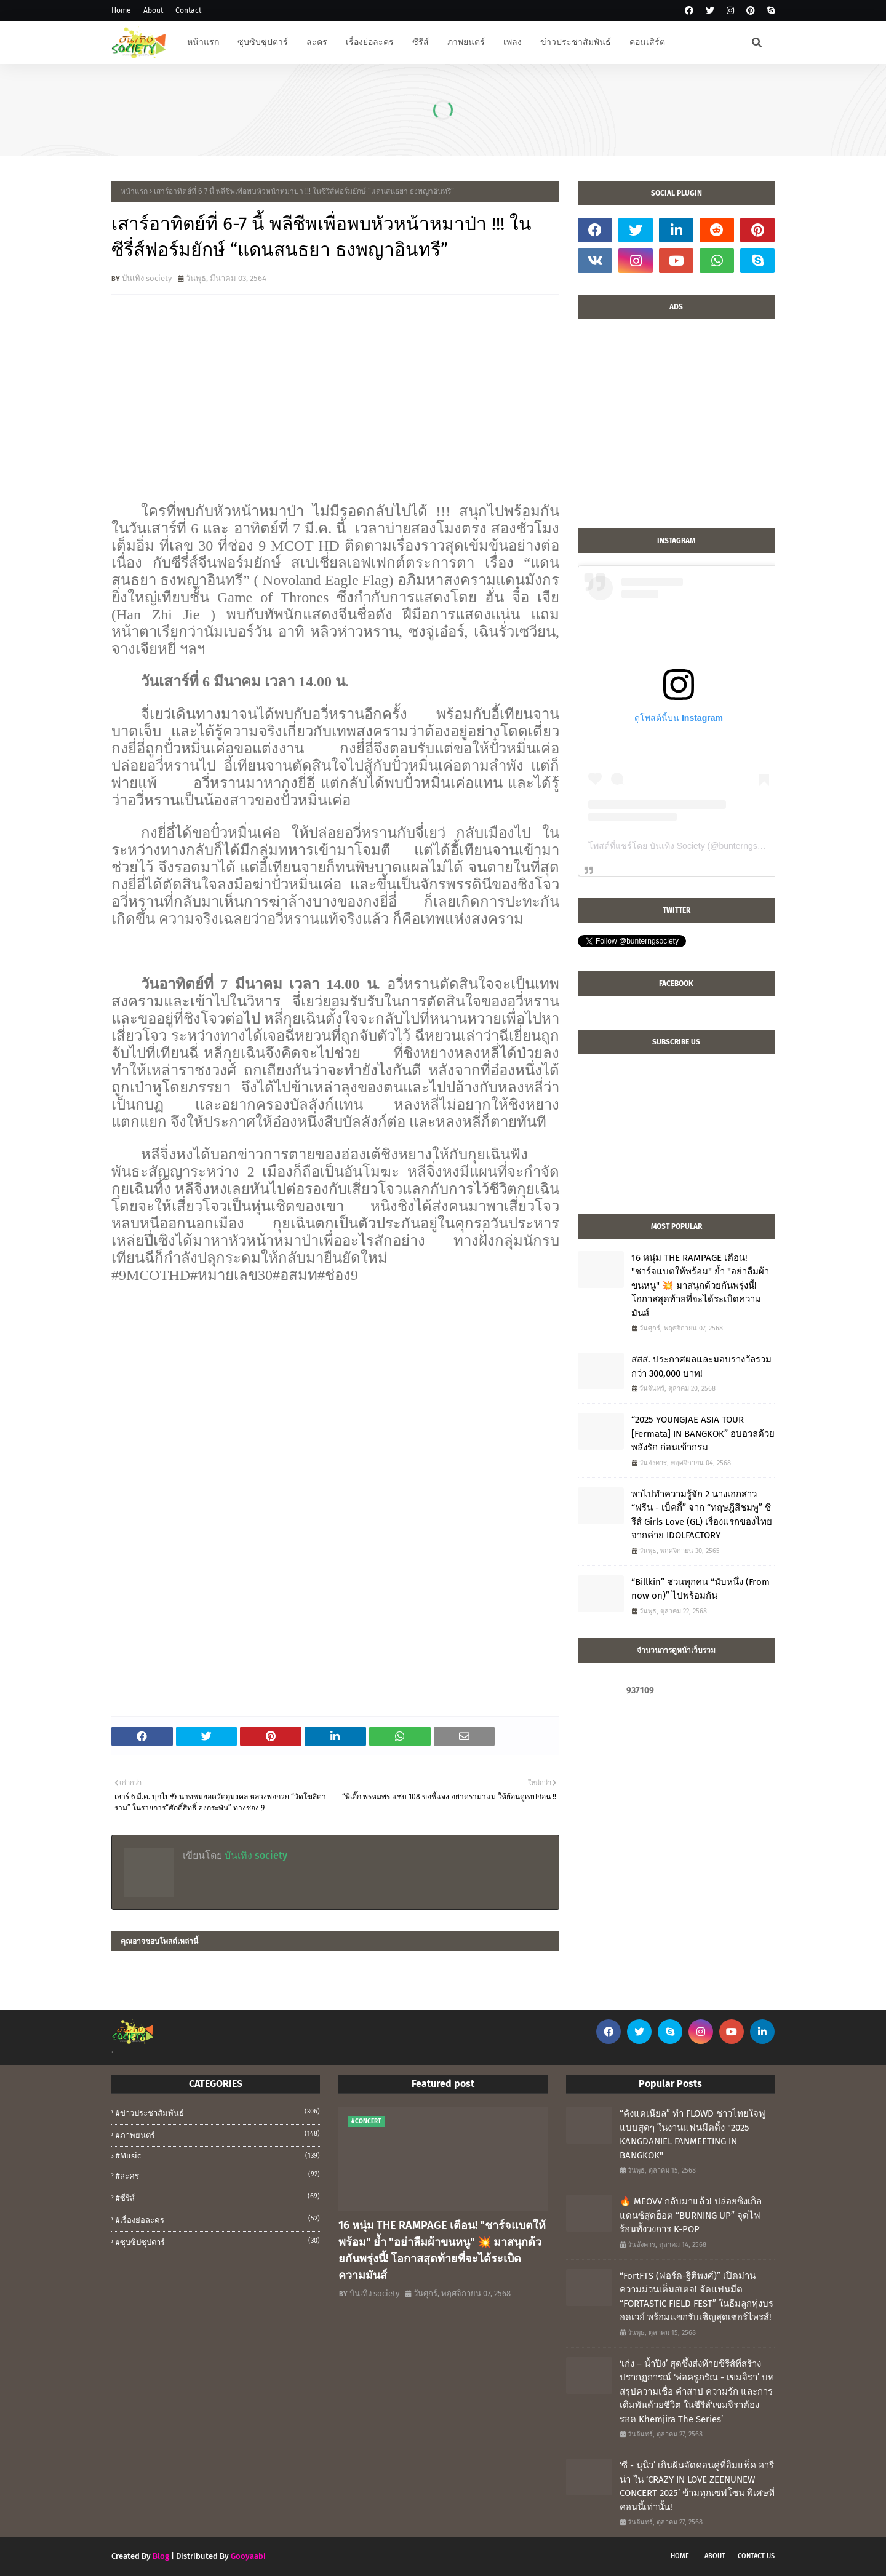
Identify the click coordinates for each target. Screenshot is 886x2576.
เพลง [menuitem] (512, 42)
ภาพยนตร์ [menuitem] (466, 42)
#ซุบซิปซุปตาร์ (218, 2241)
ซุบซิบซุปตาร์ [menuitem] (262, 42)
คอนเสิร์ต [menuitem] (647, 42)
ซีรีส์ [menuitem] (420, 42)
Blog (161, 2556)
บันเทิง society (147, 278)
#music (218, 2155)
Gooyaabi (248, 2556)
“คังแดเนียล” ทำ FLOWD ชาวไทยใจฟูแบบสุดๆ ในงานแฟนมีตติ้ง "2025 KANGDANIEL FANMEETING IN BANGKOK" (692, 2134)
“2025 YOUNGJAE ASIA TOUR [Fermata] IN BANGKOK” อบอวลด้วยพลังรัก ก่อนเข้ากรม (703, 1433)
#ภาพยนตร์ (218, 2134)
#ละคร (218, 2174)
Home (121, 10)
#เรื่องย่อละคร (218, 2219)
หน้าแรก (134, 191)
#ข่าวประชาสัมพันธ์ (218, 2112)
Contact (188, 10)
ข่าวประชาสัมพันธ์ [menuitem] (575, 42)
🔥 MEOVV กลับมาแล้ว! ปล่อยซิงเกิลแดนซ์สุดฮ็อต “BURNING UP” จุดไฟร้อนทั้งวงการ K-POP (691, 2215)
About (153, 10)
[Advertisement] (676, 430)
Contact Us (756, 2556)
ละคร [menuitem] (316, 42)
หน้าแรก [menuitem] (203, 42)
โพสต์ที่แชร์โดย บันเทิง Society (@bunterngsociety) (685, 846)
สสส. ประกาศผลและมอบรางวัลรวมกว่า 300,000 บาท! (701, 1366)
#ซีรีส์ (218, 2197)
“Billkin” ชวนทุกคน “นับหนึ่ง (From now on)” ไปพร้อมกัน (700, 1589)
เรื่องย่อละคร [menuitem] (370, 42)
